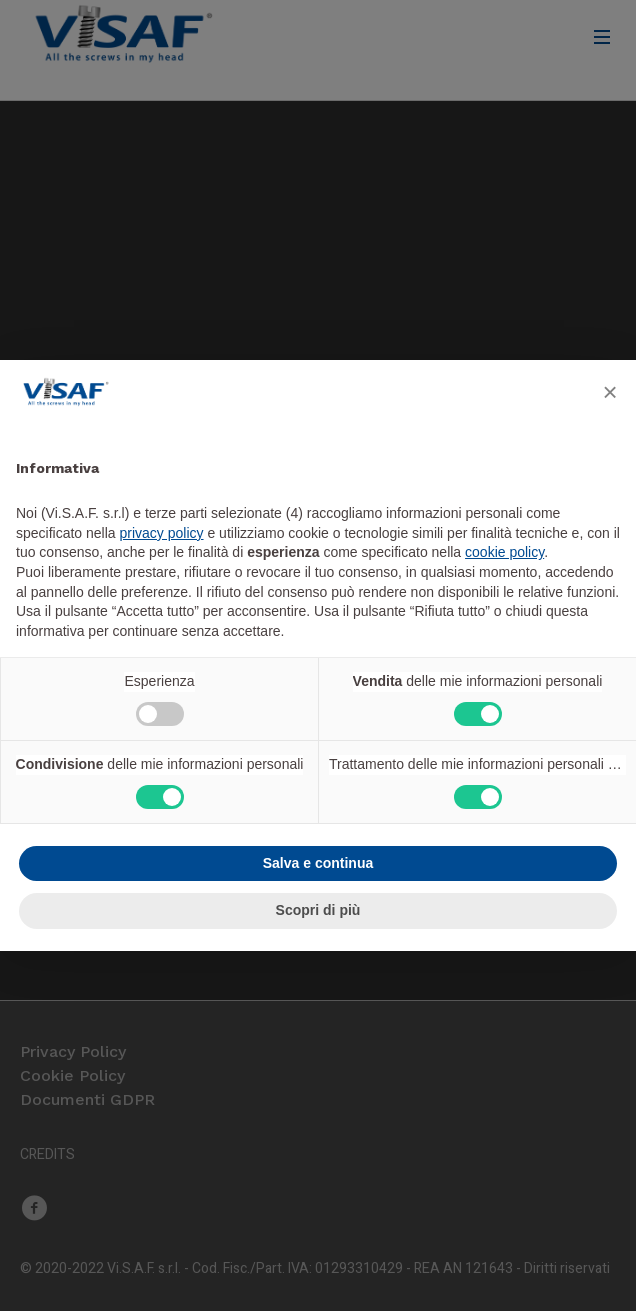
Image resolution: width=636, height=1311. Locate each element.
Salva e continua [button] (318, 863)
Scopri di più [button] (318, 910)
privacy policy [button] (162, 533)
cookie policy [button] (504, 552)
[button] (610, 392)
